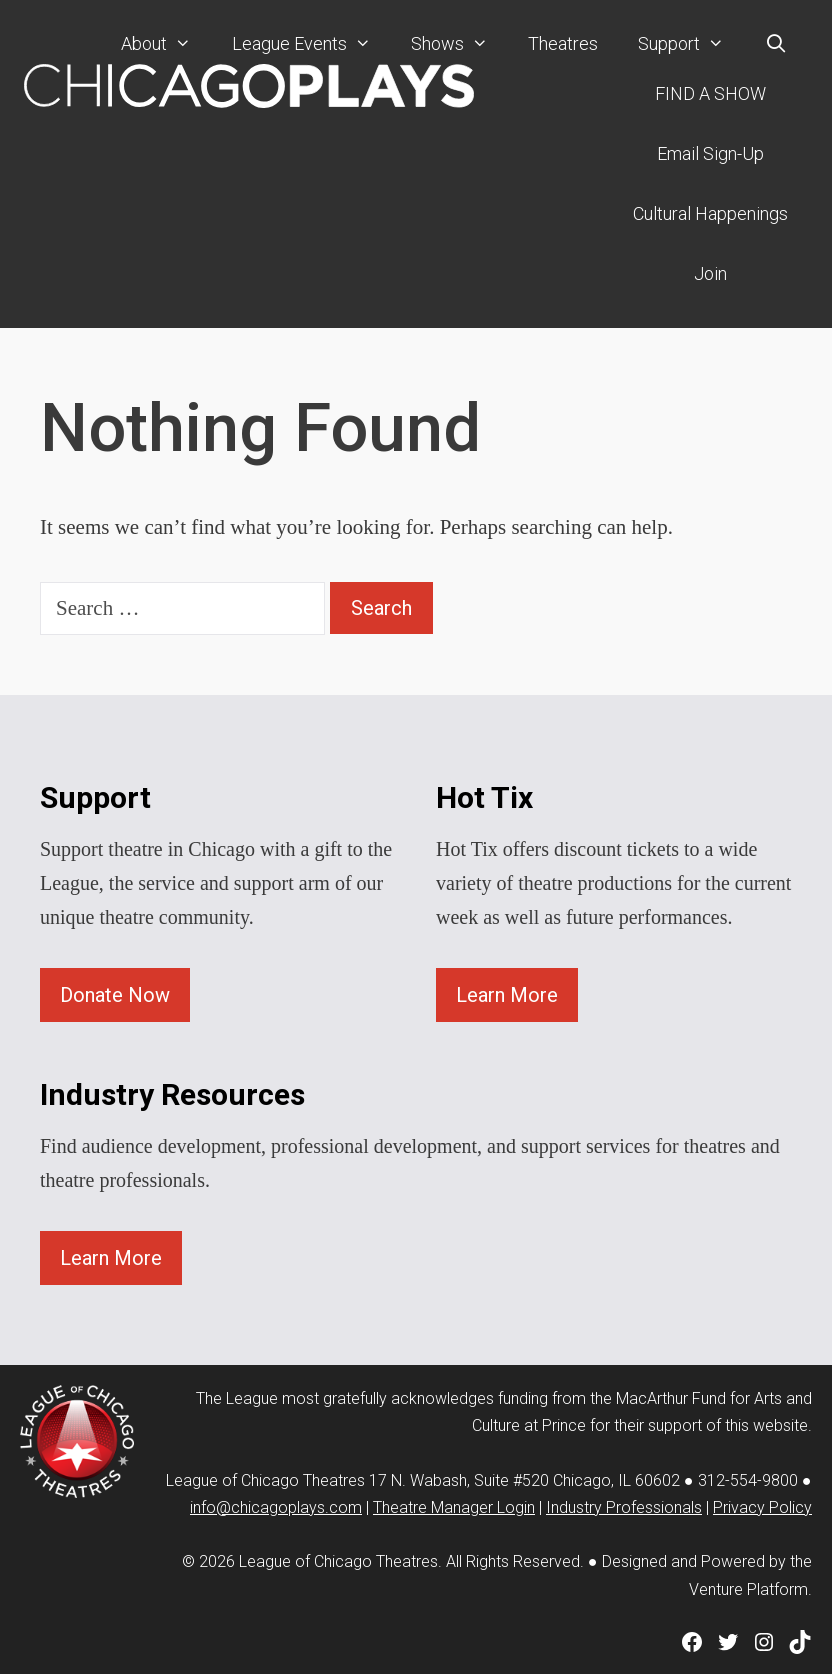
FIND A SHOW (710, 93)
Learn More (507, 995)
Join (710, 273)
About (166, 44)
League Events (311, 44)
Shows (459, 44)
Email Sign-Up (710, 153)
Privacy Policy (762, 1507)
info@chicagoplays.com (276, 1507)
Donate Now (115, 995)
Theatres (563, 43)
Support (691, 44)
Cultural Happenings (710, 213)
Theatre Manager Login (454, 1507)
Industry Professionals (624, 1507)
